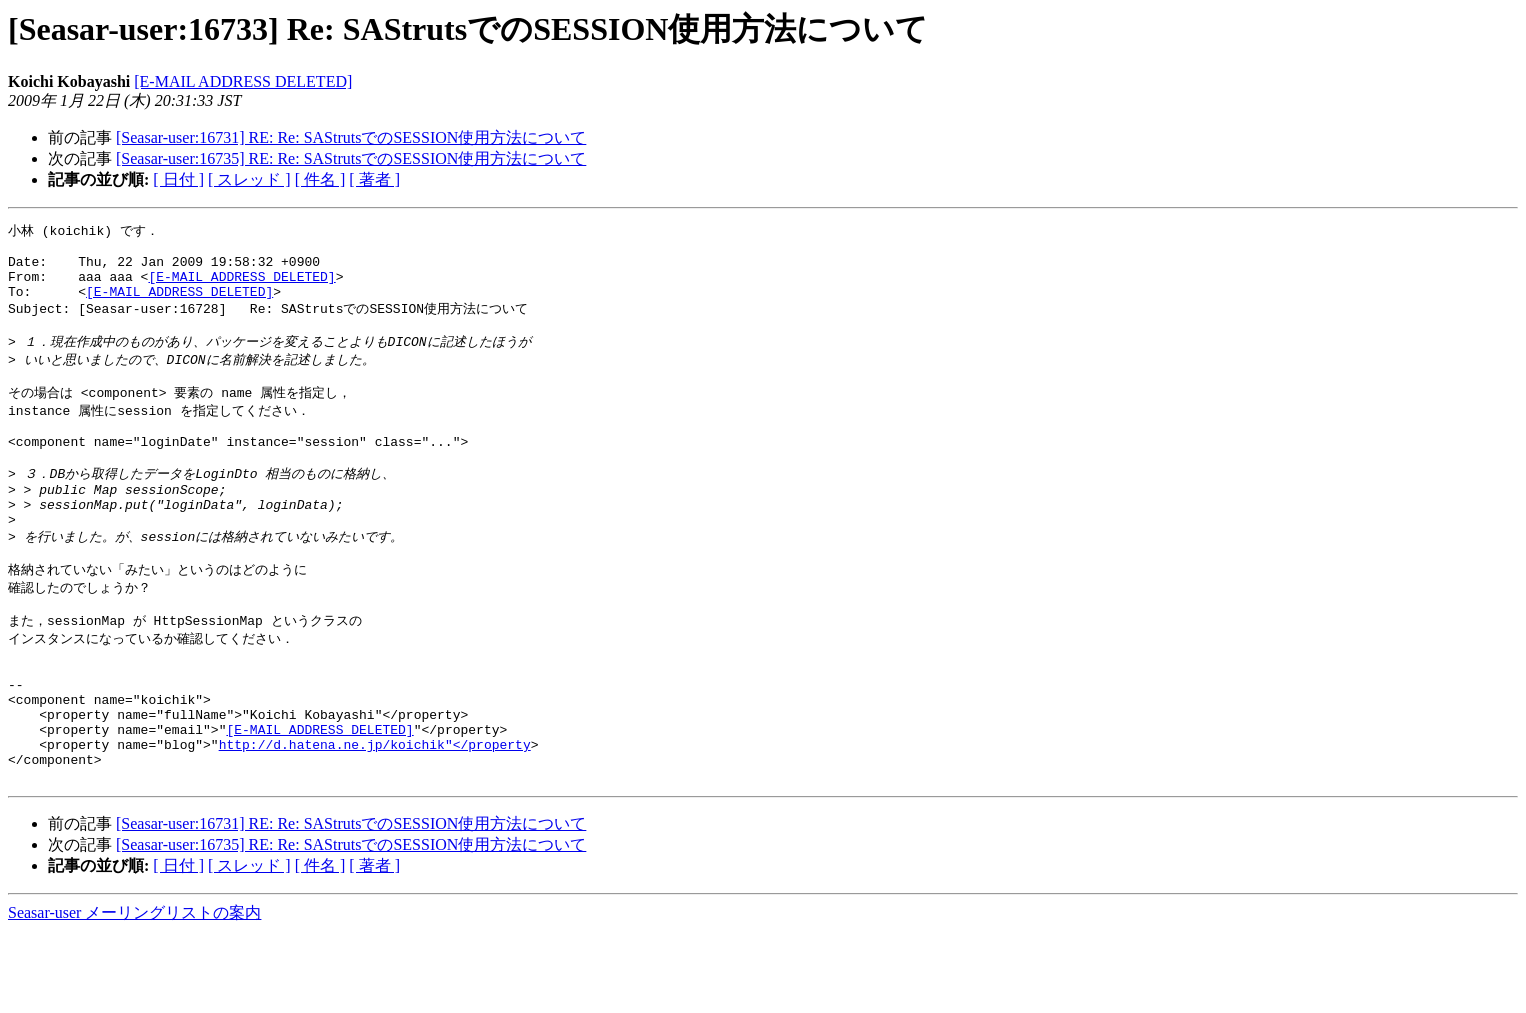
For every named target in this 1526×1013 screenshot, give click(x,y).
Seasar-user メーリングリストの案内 (134, 993)
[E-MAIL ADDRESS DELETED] (243, 81)
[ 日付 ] (178, 179)
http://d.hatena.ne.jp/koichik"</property (375, 819)
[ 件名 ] (320, 179)
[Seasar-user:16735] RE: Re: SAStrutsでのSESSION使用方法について (351, 158)
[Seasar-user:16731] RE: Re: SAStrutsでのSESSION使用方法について (351, 137)
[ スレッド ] (249, 179)
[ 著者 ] (374, 179)
